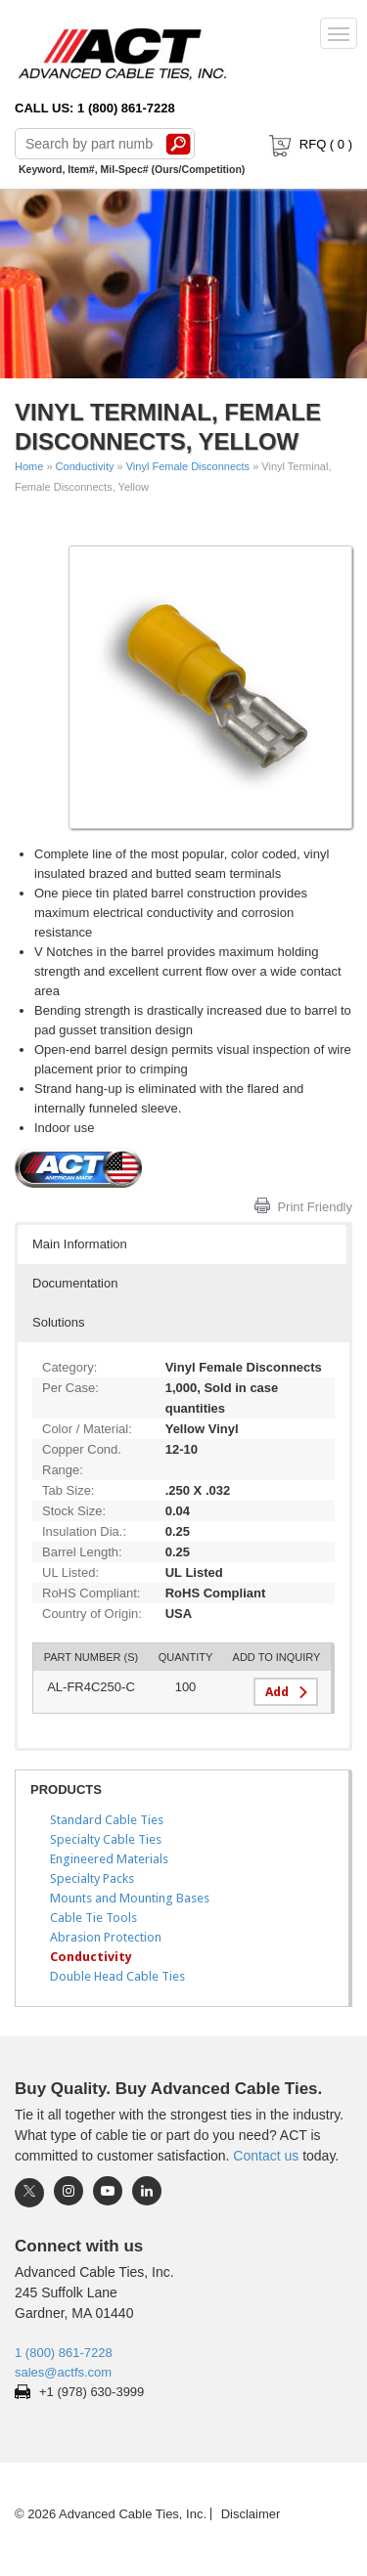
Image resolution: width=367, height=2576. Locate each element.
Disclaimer (251, 2514)
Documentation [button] (74, 1283)
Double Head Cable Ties (117, 1976)
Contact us (265, 2155)
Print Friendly (314, 1207)
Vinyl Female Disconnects (188, 466)
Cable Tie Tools (93, 1917)
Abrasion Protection (105, 1937)
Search (178, 143)
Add (277, 1691)
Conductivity (85, 466)
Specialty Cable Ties (105, 1839)
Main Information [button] (79, 1244)
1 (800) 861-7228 (64, 2352)
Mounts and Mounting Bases (129, 1898)
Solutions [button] (58, 1322)
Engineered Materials (109, 1859)
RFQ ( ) (308, 144)
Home (29, 466)
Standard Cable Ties (106, 1819)
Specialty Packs (92, 1878)
